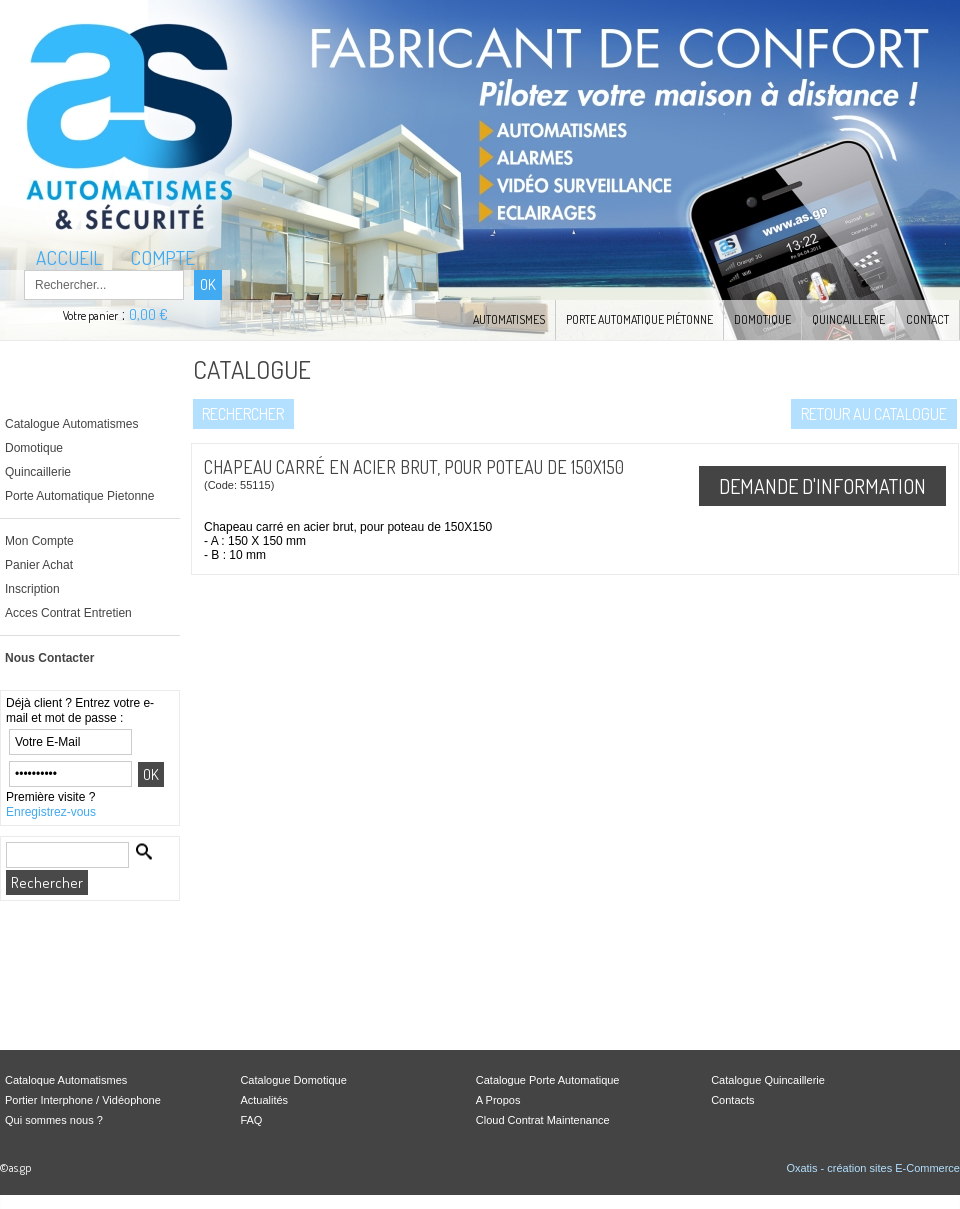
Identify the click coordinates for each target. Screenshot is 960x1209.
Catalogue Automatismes (71, 424)
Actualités (264, 1100)
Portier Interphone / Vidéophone (83, 1100)
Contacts (732, 1100)
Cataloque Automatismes (66, 1080)
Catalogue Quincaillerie (768, 1080)
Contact (927, 319)
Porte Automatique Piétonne (639, 319)
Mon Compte (39, 541)
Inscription (32, 589)
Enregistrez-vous (51, 812)
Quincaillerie (848, 319)
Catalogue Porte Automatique (548, 1080)
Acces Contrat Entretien (68, 613)
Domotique (762, 319)
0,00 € (148, 314)
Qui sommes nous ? (54, 1120)
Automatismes (509, 319)
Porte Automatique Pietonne (79, 496)
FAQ (251, 1120)
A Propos (498, 1100)
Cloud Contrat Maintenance (543, 1120)
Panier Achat (39, 565)
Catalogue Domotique (293, 1080)
